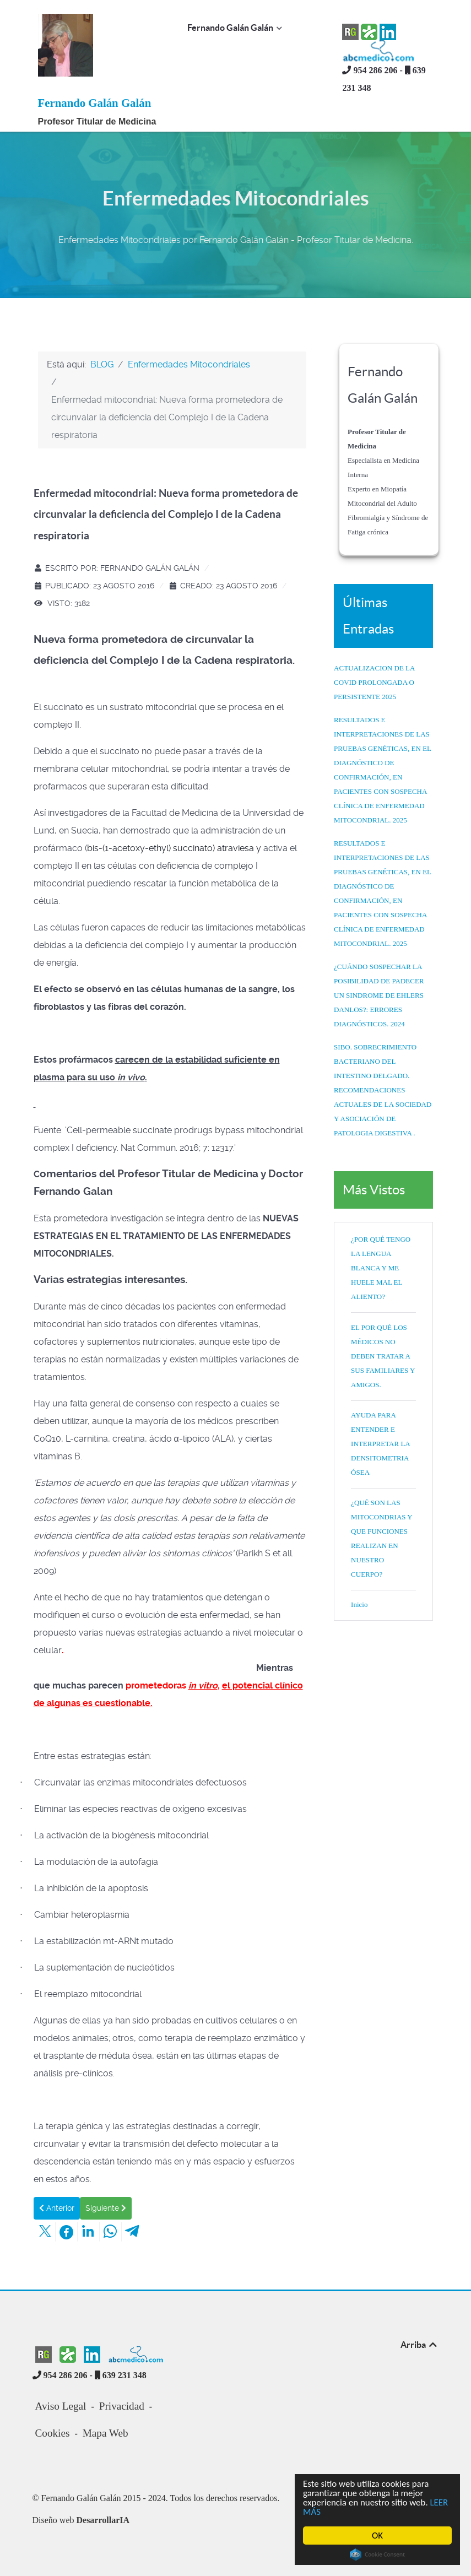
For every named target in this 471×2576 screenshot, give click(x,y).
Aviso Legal (60, 2406)
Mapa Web (105, 2433)
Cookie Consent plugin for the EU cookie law (377, 2554)
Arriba (419, 2345)
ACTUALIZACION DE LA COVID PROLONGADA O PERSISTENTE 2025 (374, 682)
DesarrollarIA (102, 2520)
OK (377, 2535)
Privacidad (121, 2406)
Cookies (52, 2433)
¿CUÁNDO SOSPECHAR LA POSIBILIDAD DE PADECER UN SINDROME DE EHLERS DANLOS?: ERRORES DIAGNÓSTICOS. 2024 (379, 995)
